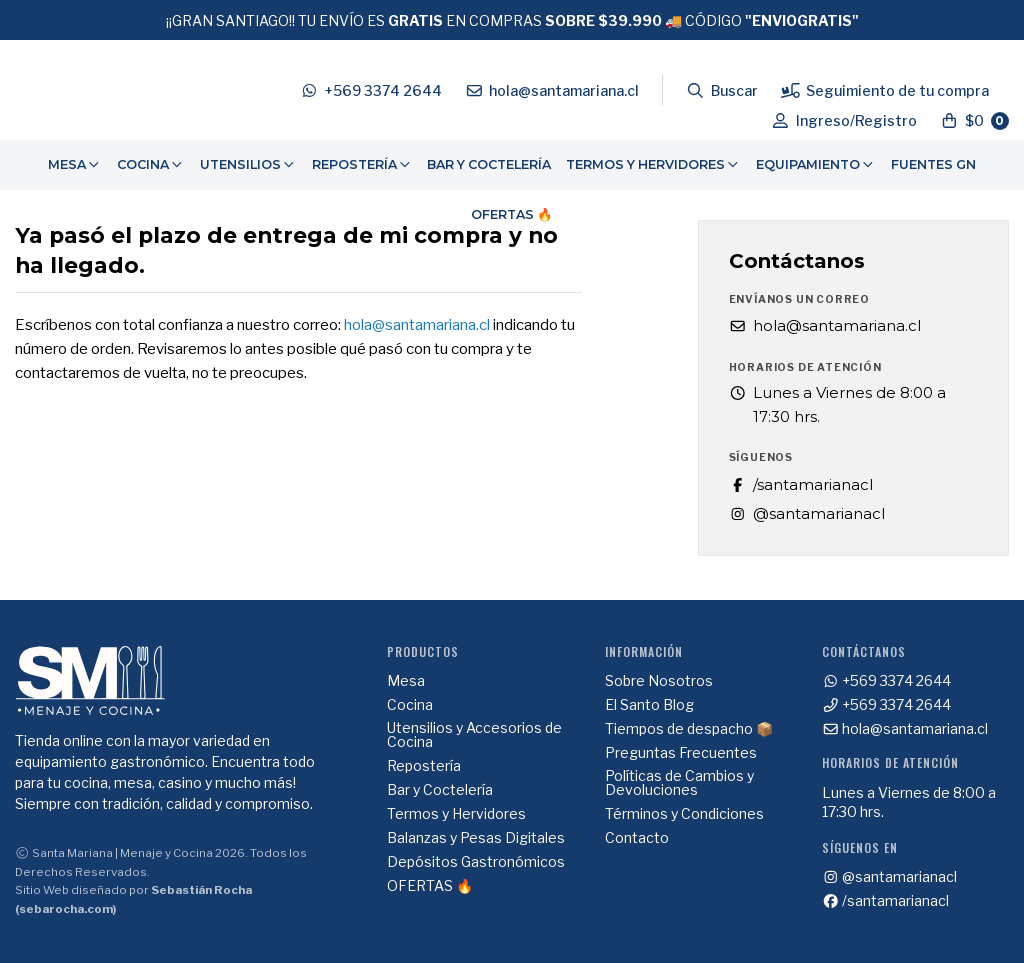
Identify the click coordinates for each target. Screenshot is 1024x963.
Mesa (75, 164)
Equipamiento (816, 164)
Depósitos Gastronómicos (476, 862)
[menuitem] (75, 165)
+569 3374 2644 (887, 681)
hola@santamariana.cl (417, 325)
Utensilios (248, 164)
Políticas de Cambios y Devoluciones (679, 783)
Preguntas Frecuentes (681, 753)
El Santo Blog (649, 705)
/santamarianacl (801, 484)
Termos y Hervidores (653, 164)
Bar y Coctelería (489, 164)
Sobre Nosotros (659, 681)
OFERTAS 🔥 (512, 214)
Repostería (362, 164)
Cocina (151, 164)
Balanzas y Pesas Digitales (476, 838)
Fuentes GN (933, 164)
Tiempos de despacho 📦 (689, 729)
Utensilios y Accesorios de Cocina (474, 735)
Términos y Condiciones (684, 814)
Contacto (637, 838)
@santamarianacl (807, 513)
